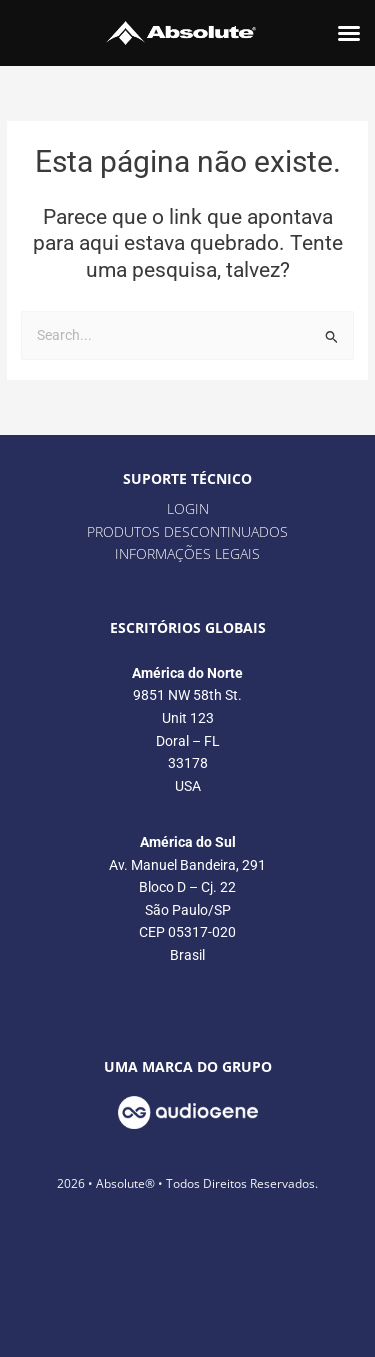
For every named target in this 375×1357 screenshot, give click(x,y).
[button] (349, 33)
